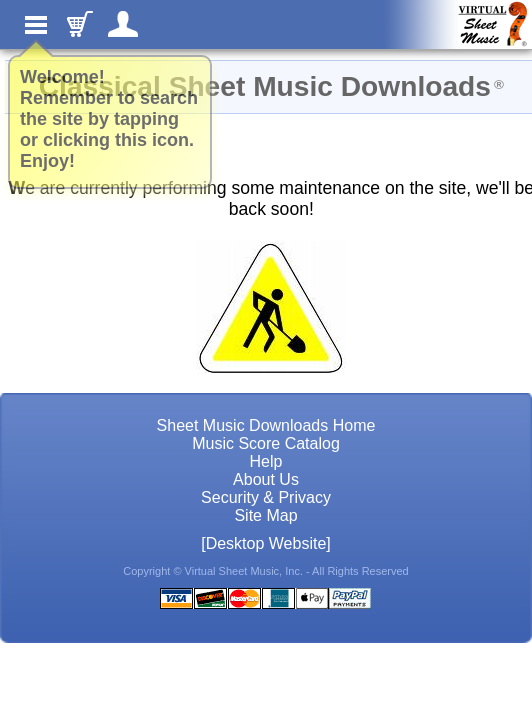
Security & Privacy (266, 497)
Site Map (265, 515)
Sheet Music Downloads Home (266, 425)
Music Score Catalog (266, 443)
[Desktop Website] (266, 543)
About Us (266, 479)
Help (266, 461)
